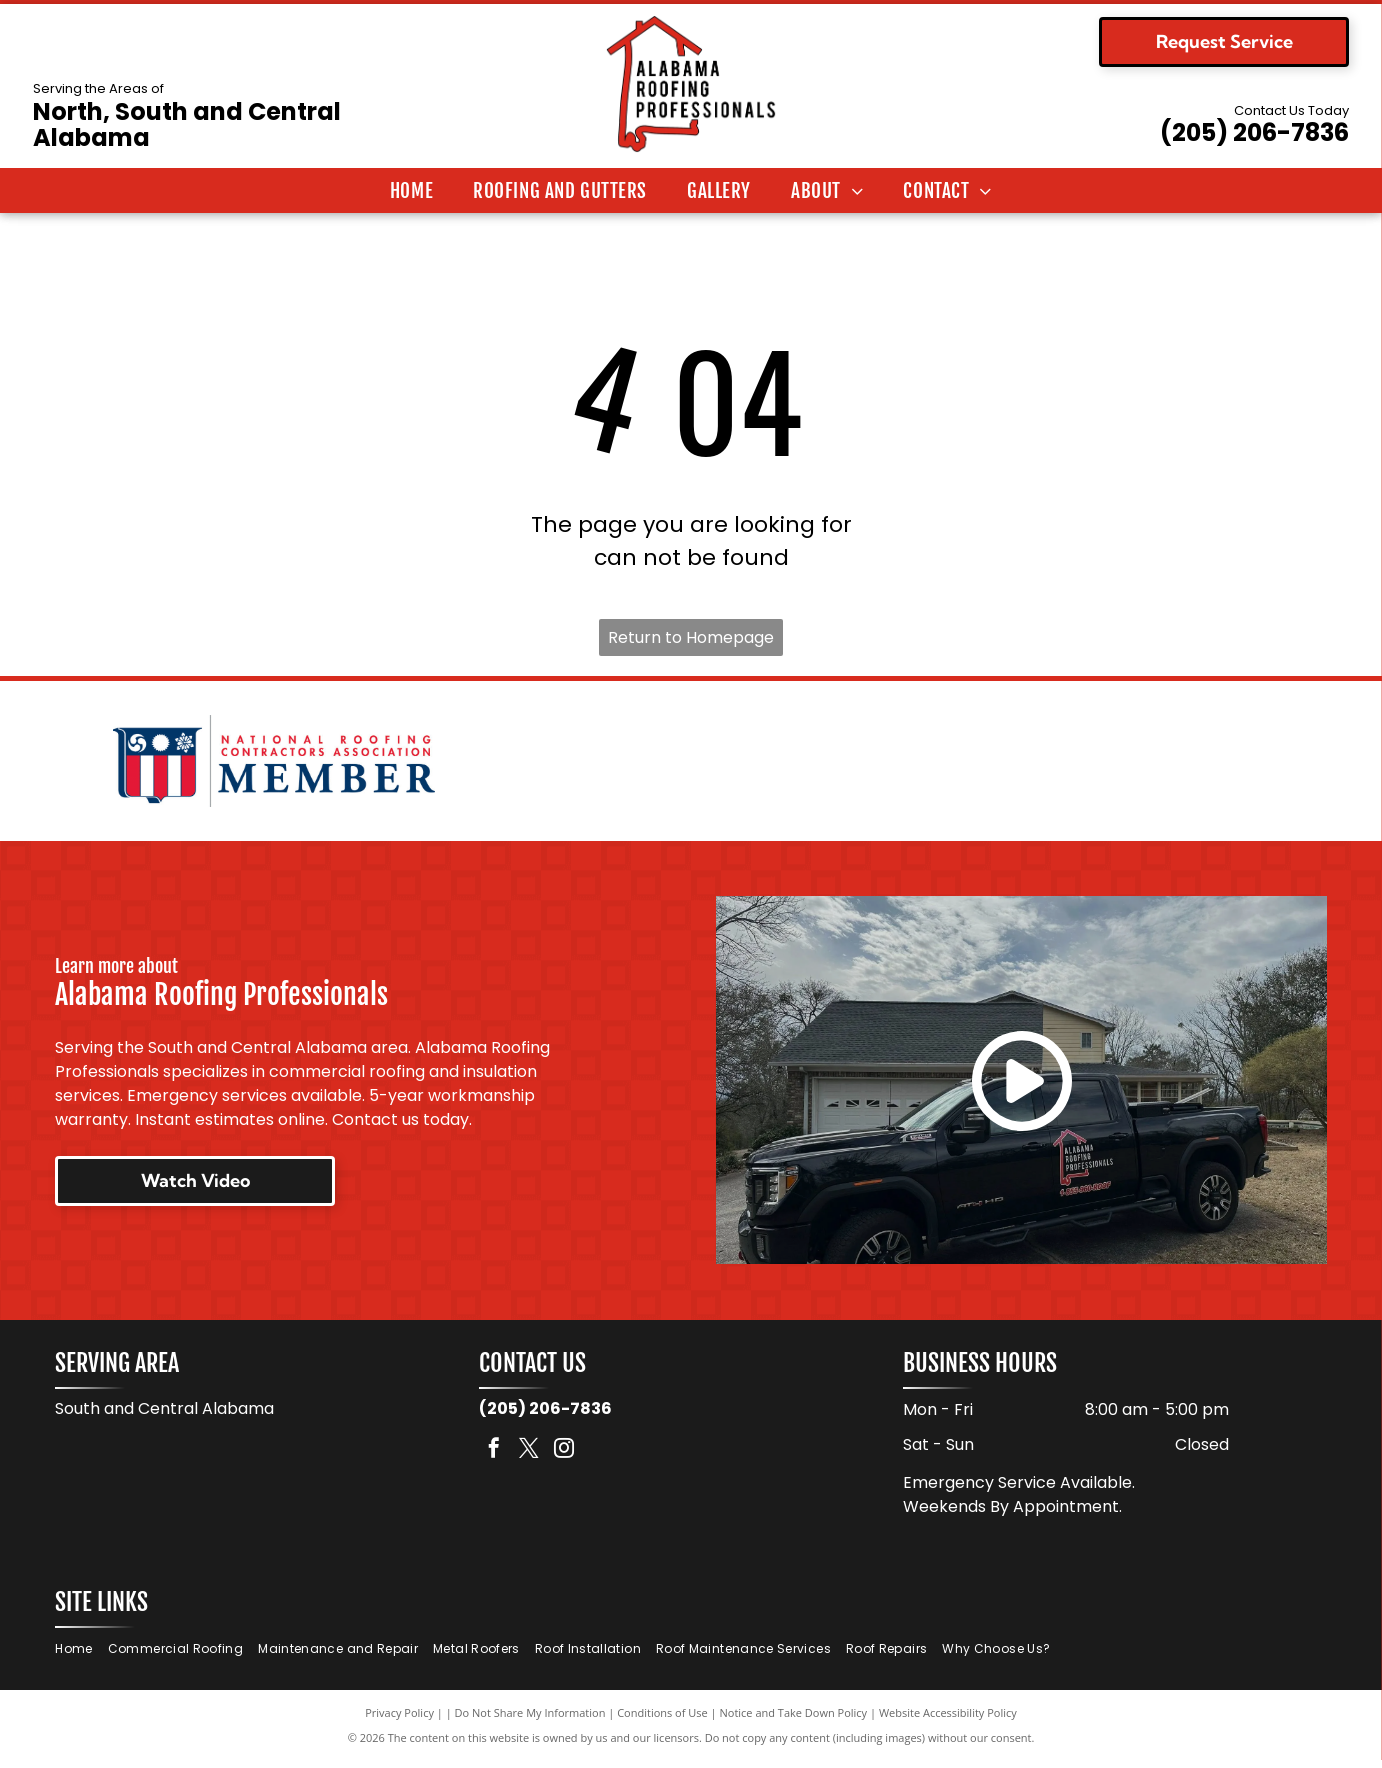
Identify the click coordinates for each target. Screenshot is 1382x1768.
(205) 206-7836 (1254, 132)
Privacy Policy (399, 1720)
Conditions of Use (662, 1720)
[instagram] (564, 1457)
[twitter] (529, 1457)
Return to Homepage (691, 637)
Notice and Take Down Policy (794, 1720)
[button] (560, 191)
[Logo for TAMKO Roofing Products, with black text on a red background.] (1108, 765)
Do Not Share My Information (530, 1720)
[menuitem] (411, 191)
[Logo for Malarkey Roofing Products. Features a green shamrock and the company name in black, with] (690, 765)
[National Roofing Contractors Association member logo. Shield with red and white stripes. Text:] (273, 765)
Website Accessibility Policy (948, 1720)
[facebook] (494, 1457)
